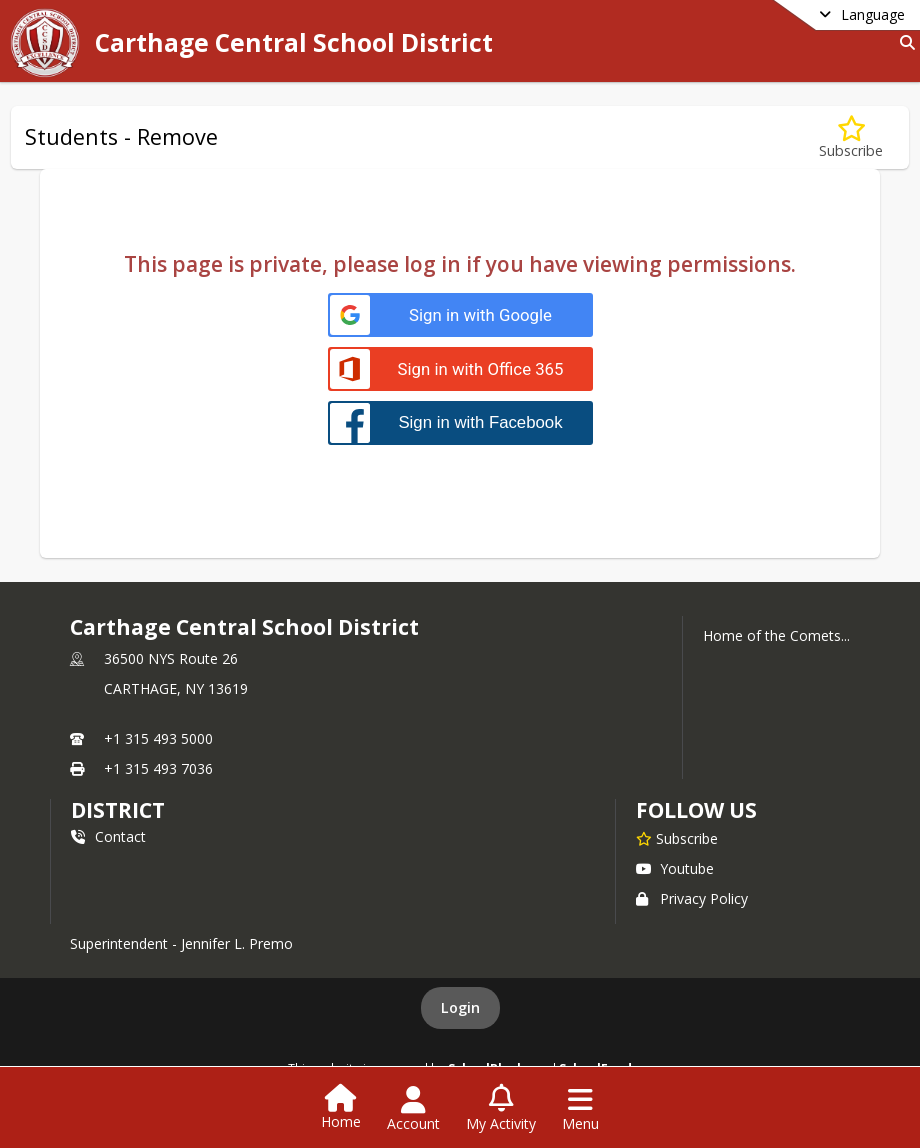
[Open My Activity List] (501, 1109)
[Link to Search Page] (903, 42)
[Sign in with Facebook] (460, 422)
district (118, 810)
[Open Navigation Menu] (580, 1109)
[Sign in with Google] (460, 315)
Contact (108, 836)
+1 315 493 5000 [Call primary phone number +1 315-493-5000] (158, 738)
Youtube (675, 868)
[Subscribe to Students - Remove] (851, 137)
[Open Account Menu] (413, 1109)
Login (460, 1007)
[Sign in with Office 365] (460, 369)
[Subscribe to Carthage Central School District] (677, 838)
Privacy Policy (692, 898)
